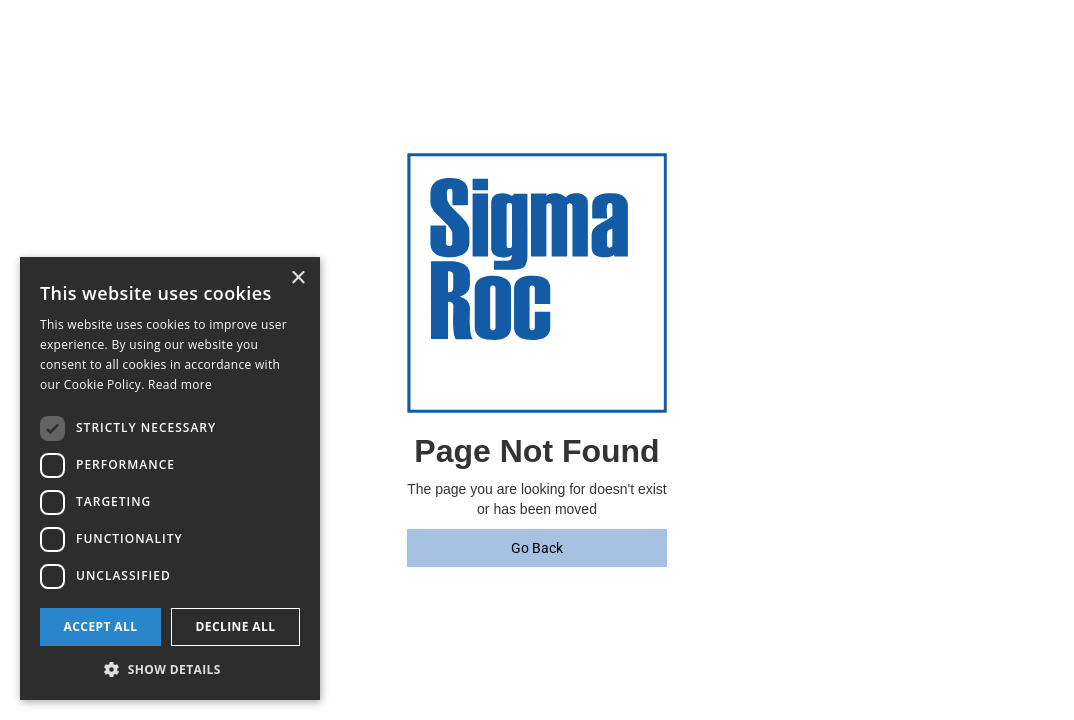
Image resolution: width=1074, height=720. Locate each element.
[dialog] (170, 478)
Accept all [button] (101, 626)
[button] (170, 669)
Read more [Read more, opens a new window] (180, 384)
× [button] (297, 278)
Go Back (537, 548)
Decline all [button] (236, 626)
